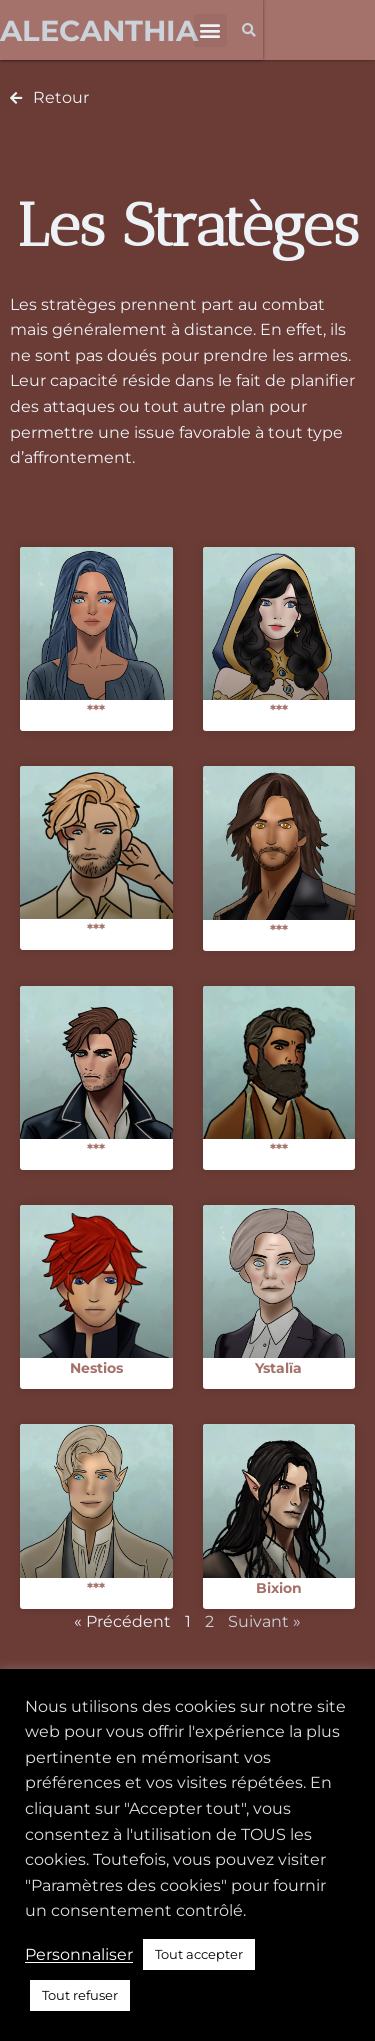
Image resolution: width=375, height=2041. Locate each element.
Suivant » (264, 1621)
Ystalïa (278, 1368)
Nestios (96, 1368)
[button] (210, 30)
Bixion (279, 1588)
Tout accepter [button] (199, 1954)
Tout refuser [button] (80, 1995)
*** (96, 710)
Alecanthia (99, 30)
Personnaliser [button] (79, 1954)
